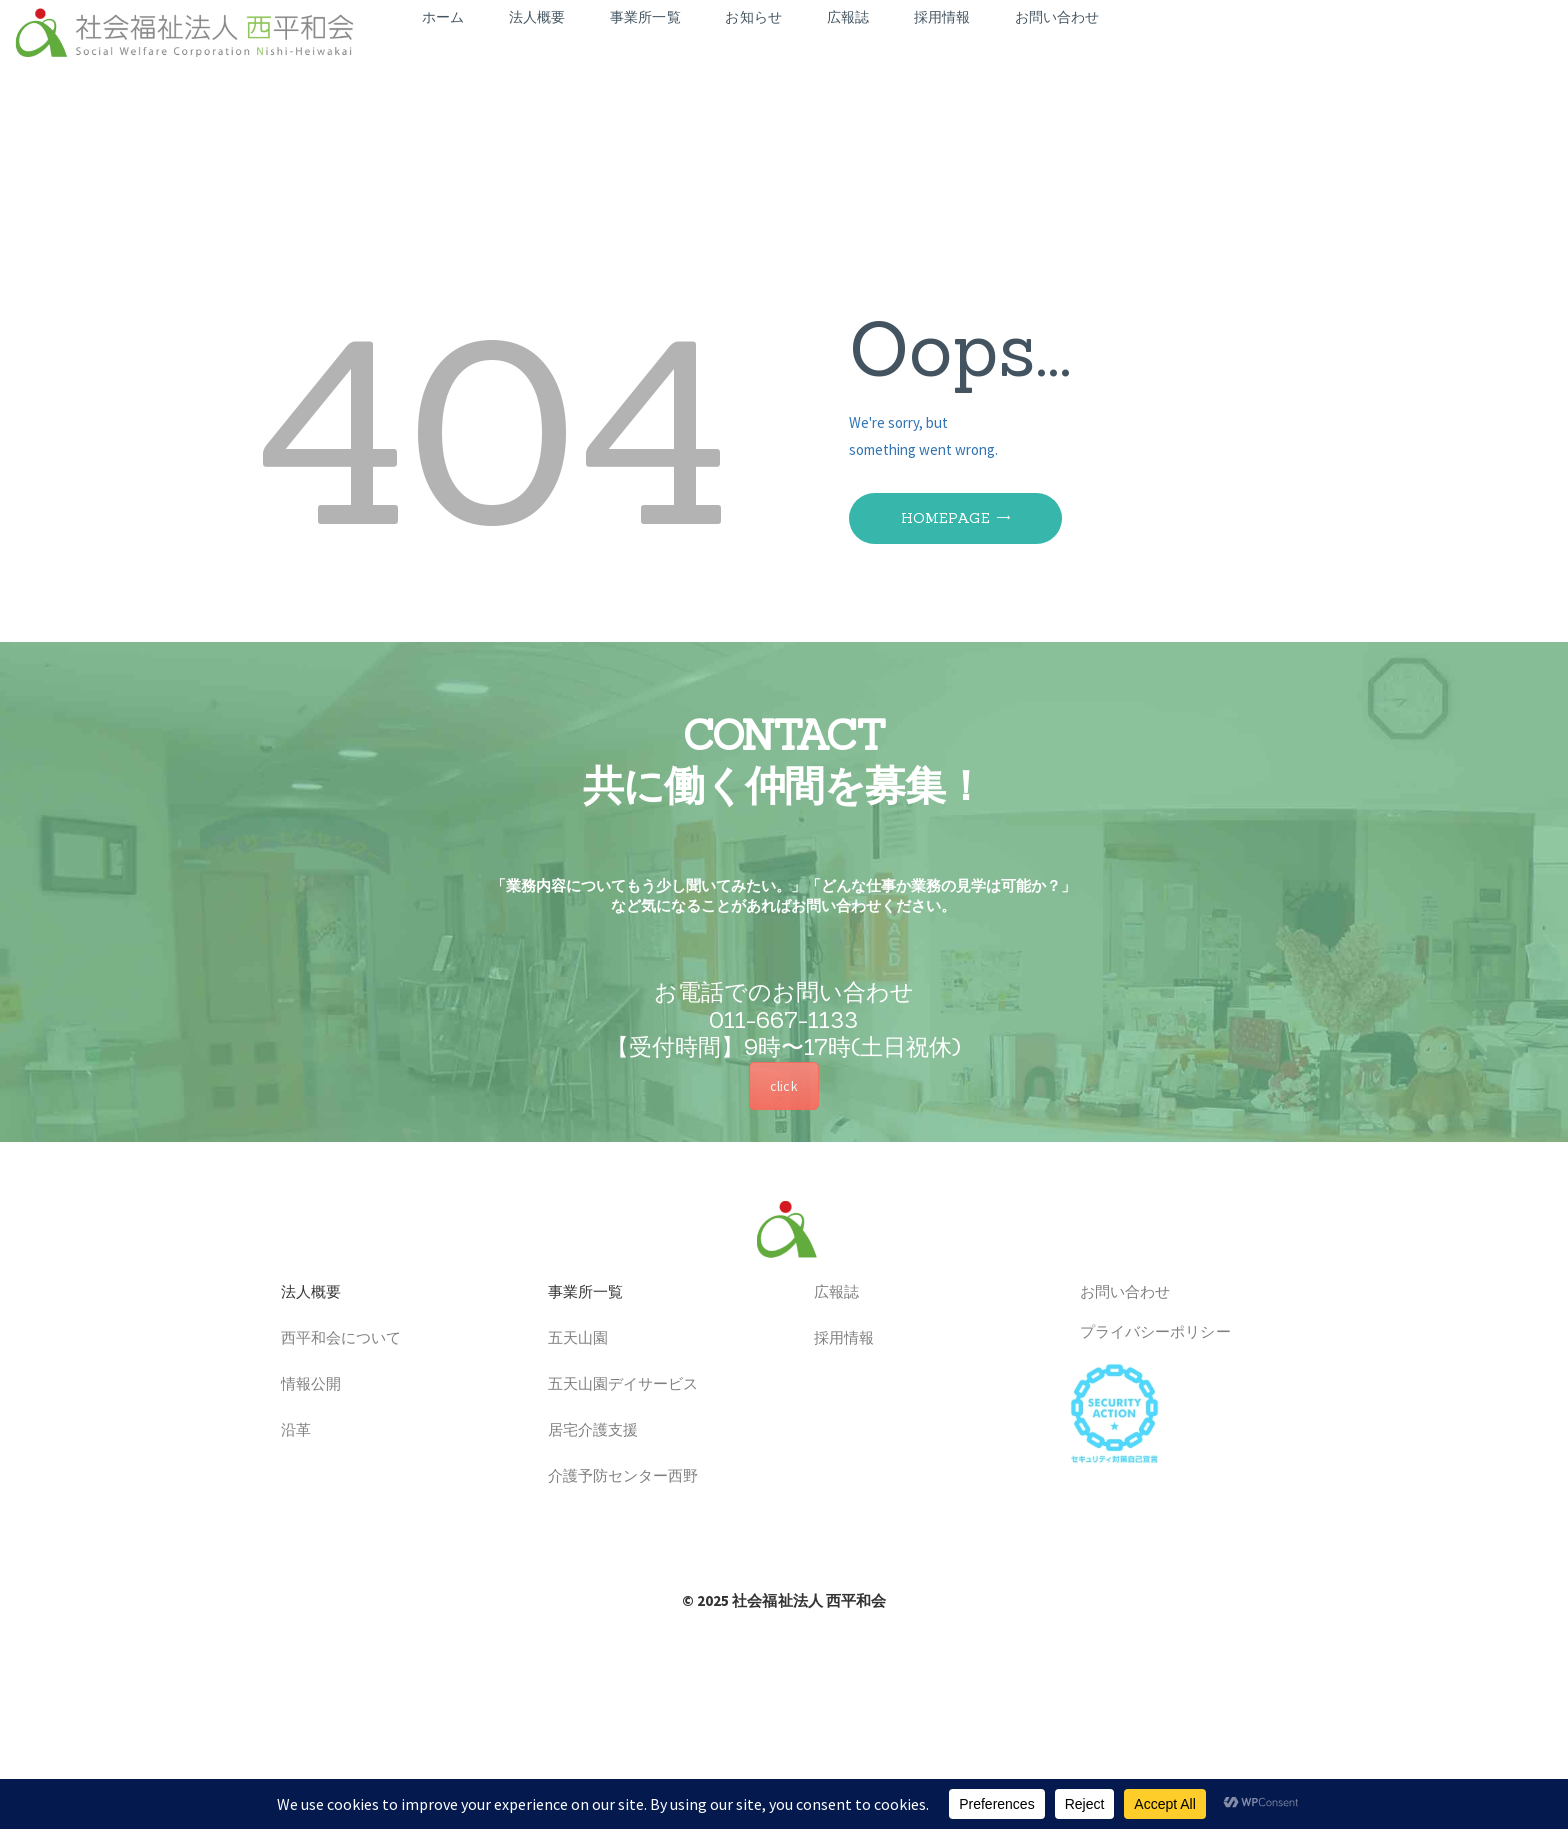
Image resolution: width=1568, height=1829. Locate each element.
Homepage (945, 518)
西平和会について (333, 1339)
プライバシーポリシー (1147, 1331)
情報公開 (303, 1385)
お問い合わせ (1117, 1293)
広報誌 (829, 1293)
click (783, 1086)
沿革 (288, 1431)
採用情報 (836, 1339)
